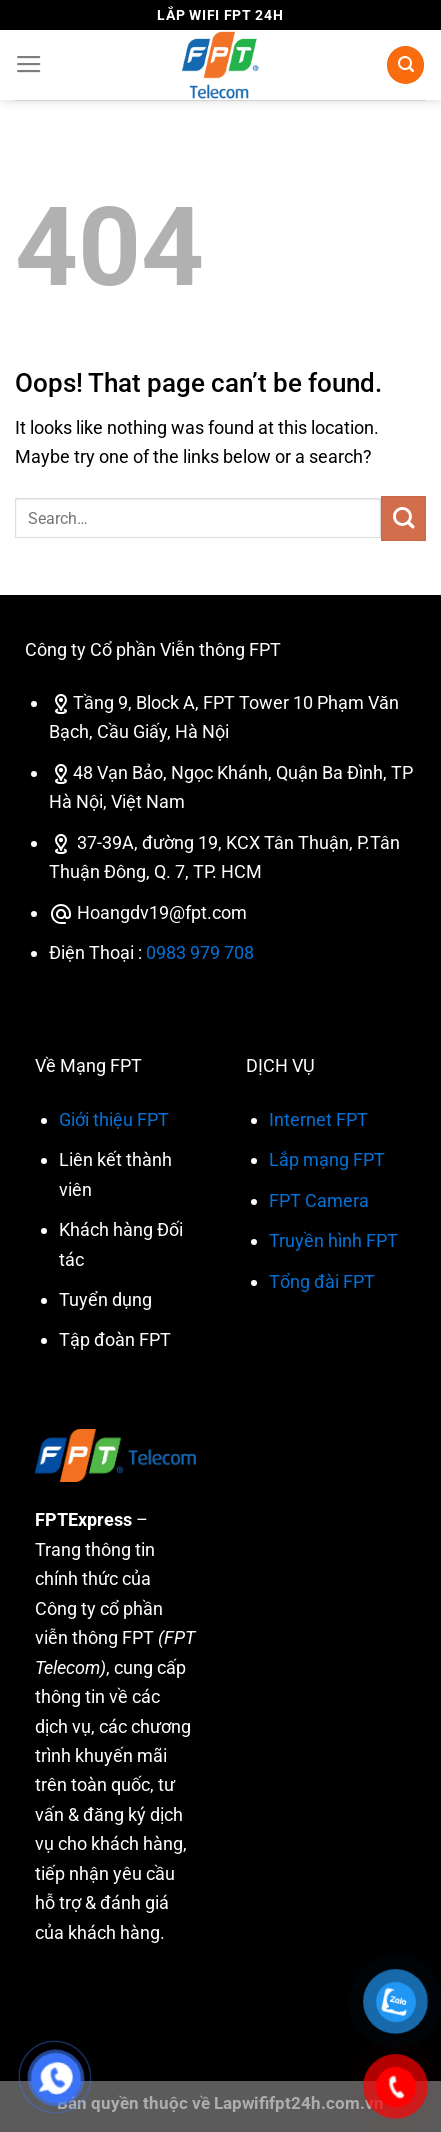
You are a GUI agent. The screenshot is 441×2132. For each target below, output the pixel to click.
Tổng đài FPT (322, 1281)
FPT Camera (319, 1200)
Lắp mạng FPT (327, 1159)
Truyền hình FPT (333, 1240)
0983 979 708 (200, 952)
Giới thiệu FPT (114, 1119)
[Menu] (29, 65)
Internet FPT (318, 1119)
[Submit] (403, 518)
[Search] (405, 64)
